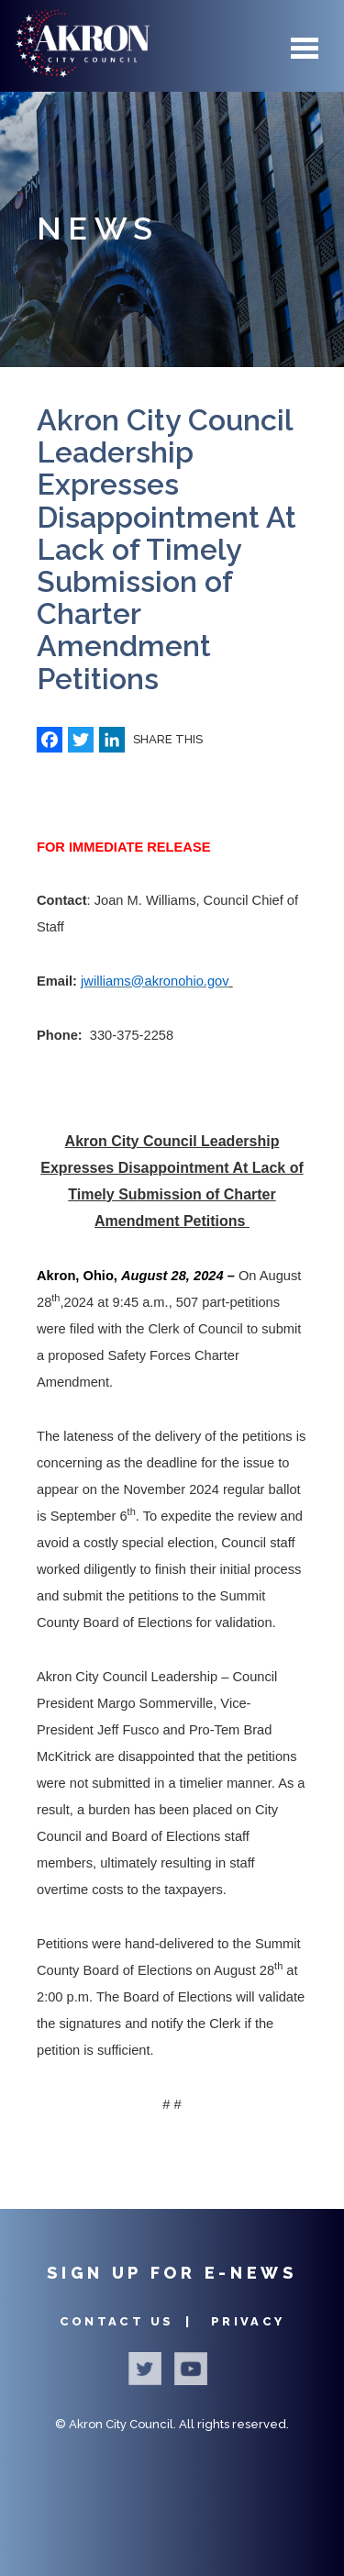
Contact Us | (129, 2321)
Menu (304, 48)
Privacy (248, 2321)
